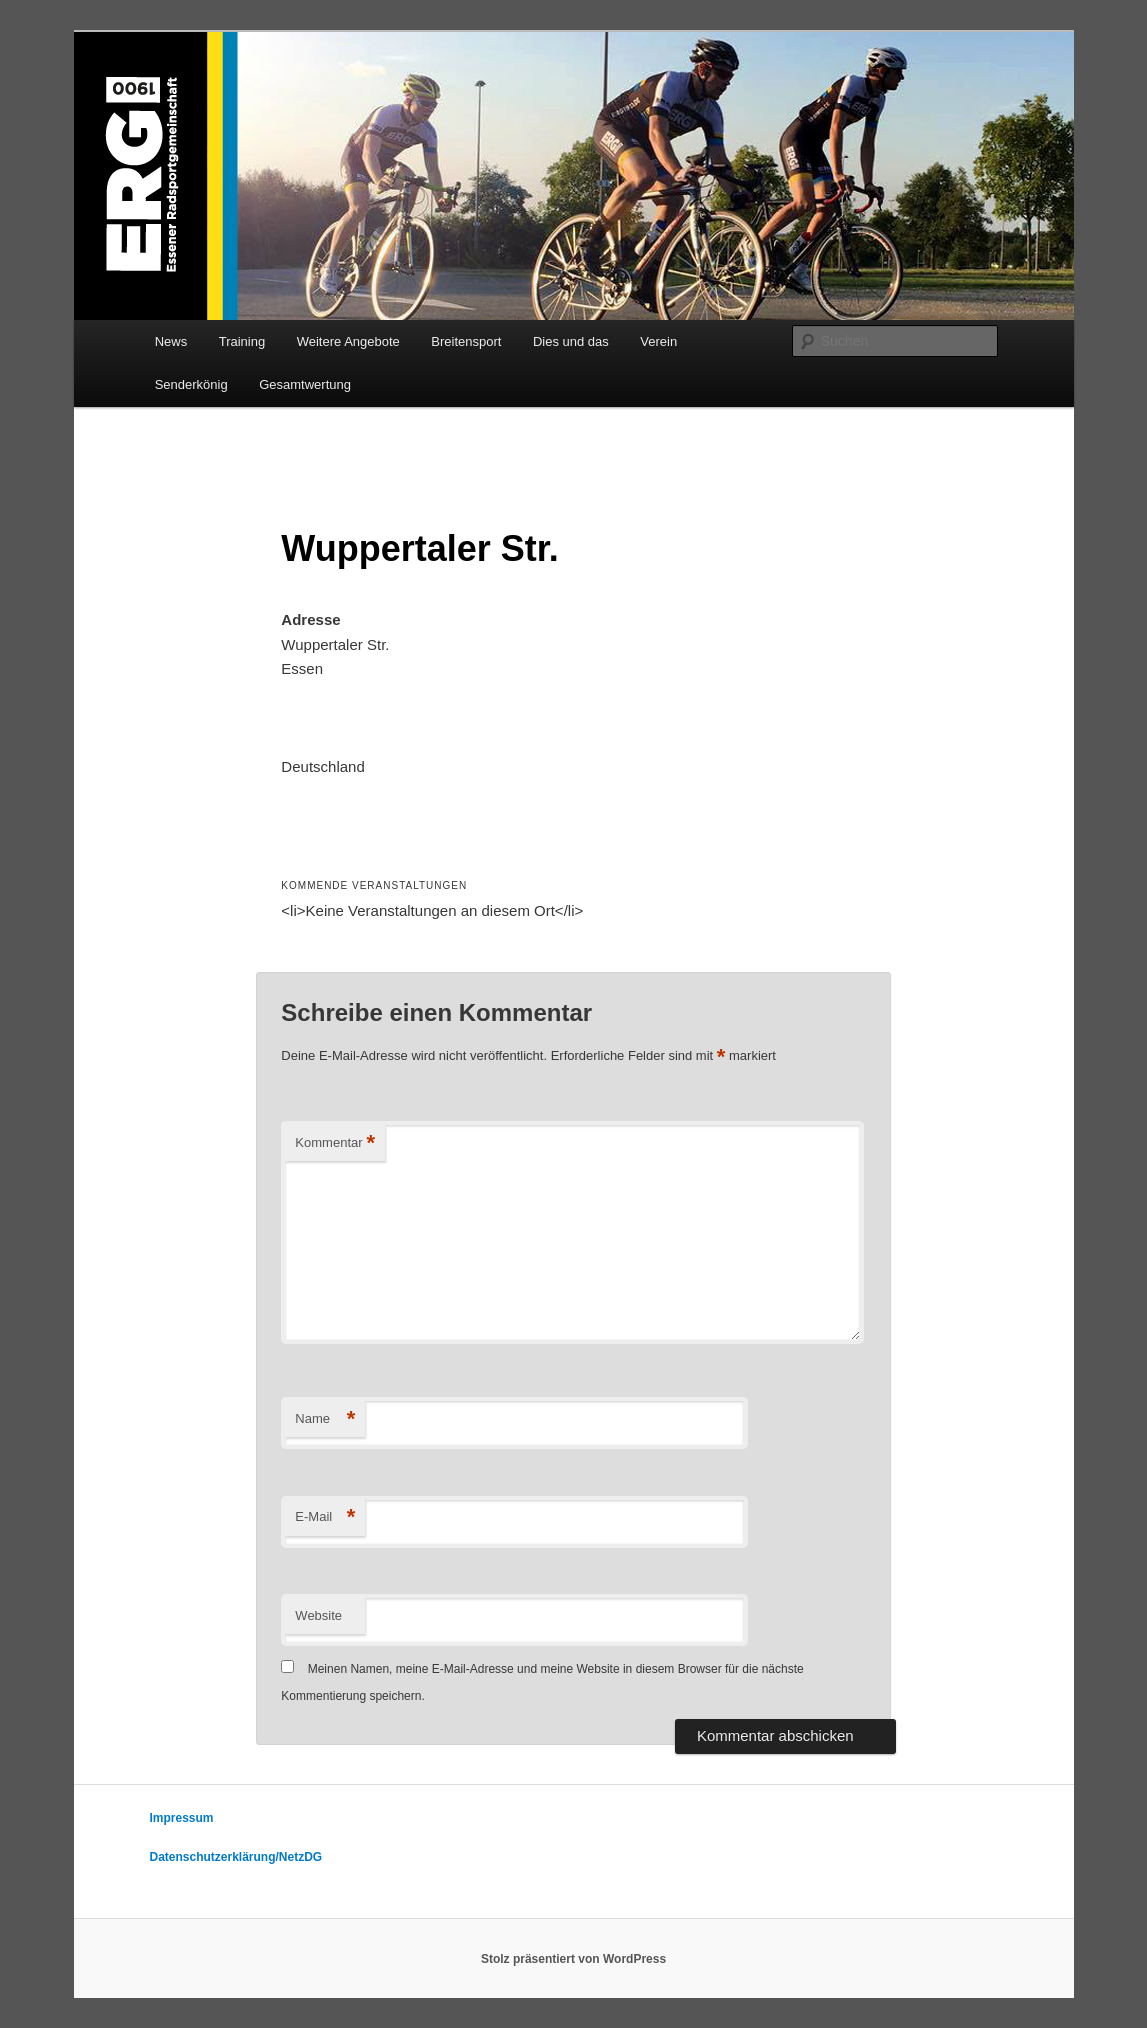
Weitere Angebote (348, 341)
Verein (658, 341)
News (171, 341)
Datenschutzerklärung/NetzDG (236, 1857)
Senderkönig (191, 384)
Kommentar (335, 1143)
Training (242, 341)
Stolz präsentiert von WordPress (573, 1959)
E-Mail (325, 1517)
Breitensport (466, 341)
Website (318, 1615)
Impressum (182, 1818)
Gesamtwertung (305, 384)
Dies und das (571, 341)
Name (325, 1419)
